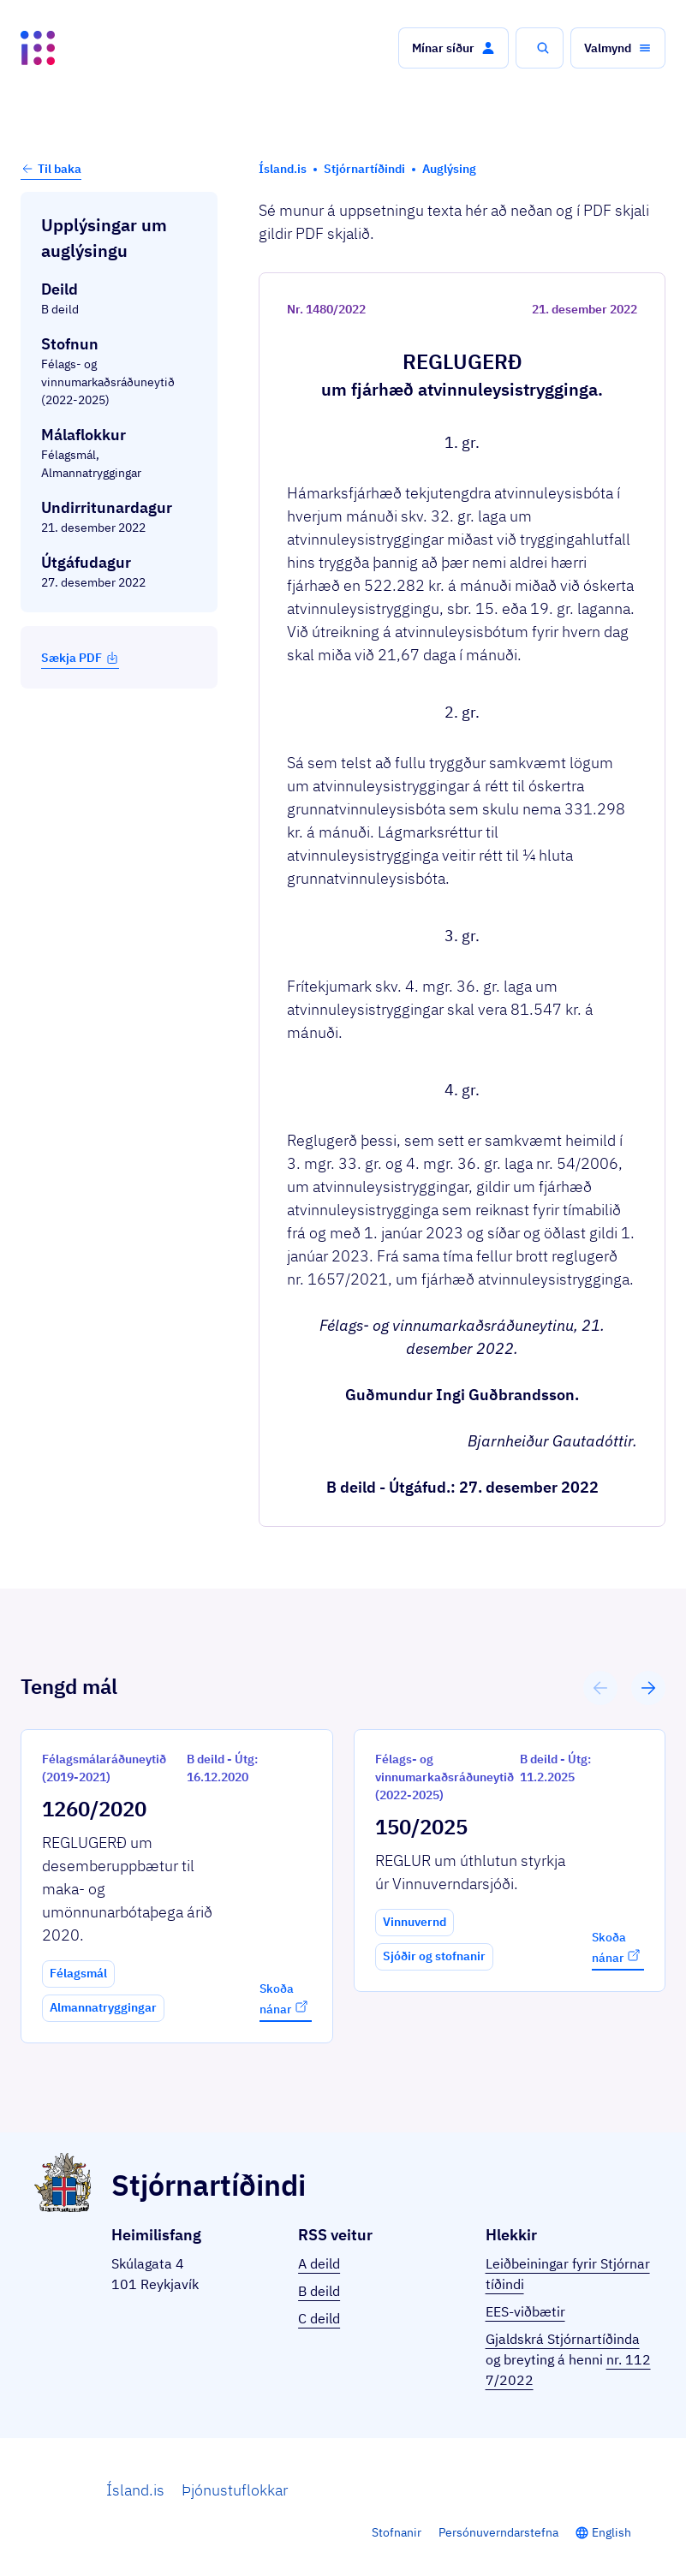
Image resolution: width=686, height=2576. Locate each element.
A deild (319, 2263)
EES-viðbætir (525, 2311)
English (611, 2532)
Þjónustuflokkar (235, 2490)
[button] (453, 48)
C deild (319, 2318)
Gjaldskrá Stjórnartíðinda (563, 2338)
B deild (319, 2290)
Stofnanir (396, 2532)
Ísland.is (135, 2490)
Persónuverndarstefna (498, 2532)
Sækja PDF (80, 657)
